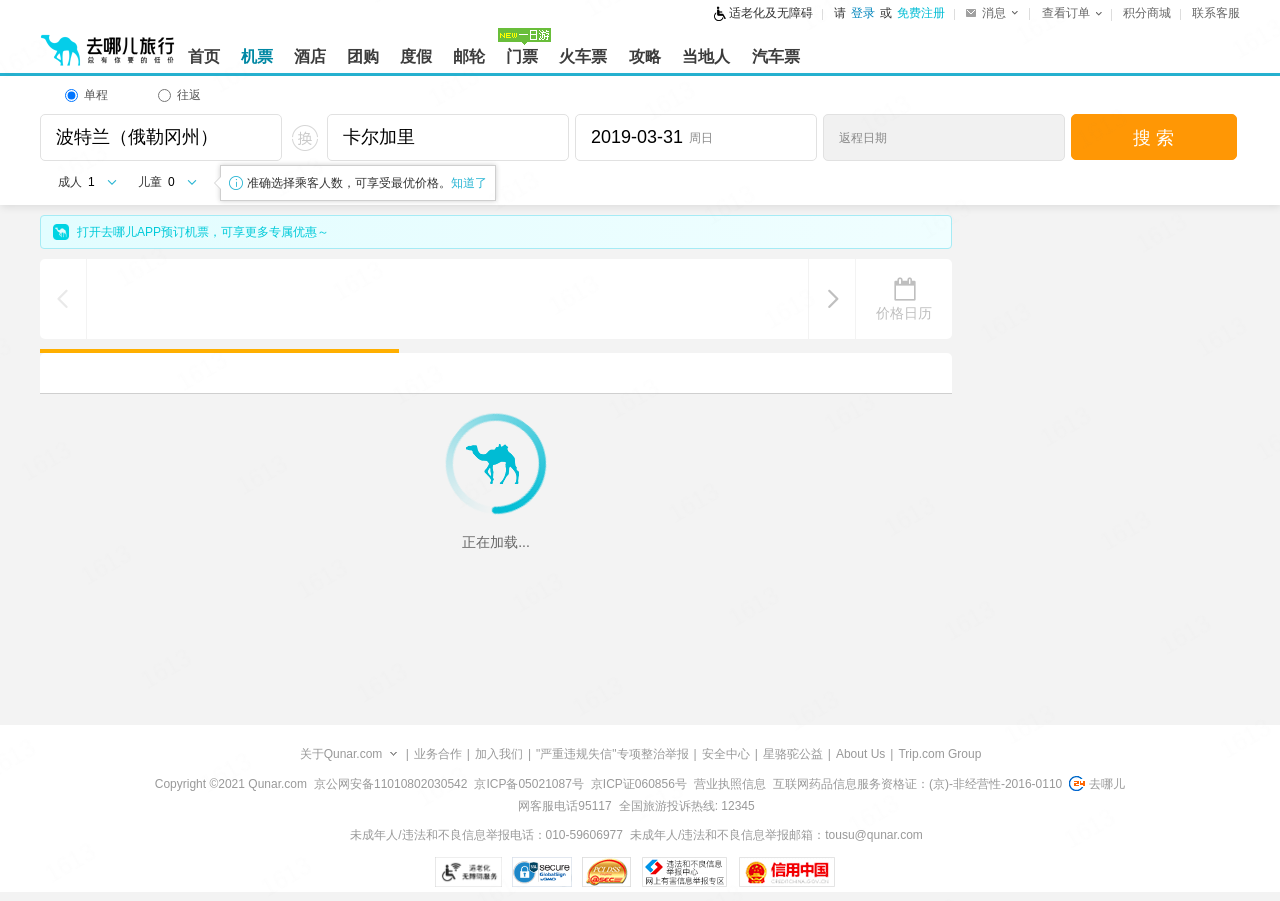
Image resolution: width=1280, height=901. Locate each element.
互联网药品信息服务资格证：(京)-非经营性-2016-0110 (917, 784)
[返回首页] (108, 42)
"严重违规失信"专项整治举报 (612, 754)
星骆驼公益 (793, 754)
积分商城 (1147, 13)
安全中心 (726, 754)
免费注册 (921, 13)
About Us (860, 754)
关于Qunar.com (341, 754)
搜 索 (1153, 138)
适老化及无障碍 (771, 13)
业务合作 (438, 754)
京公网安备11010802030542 (390, 784)
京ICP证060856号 (639, 784)
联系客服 (1216, 13)
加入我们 (499, 754)
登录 (863, 13)
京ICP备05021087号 (528, 784)
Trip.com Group (939, 754)
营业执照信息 (730, 784)
